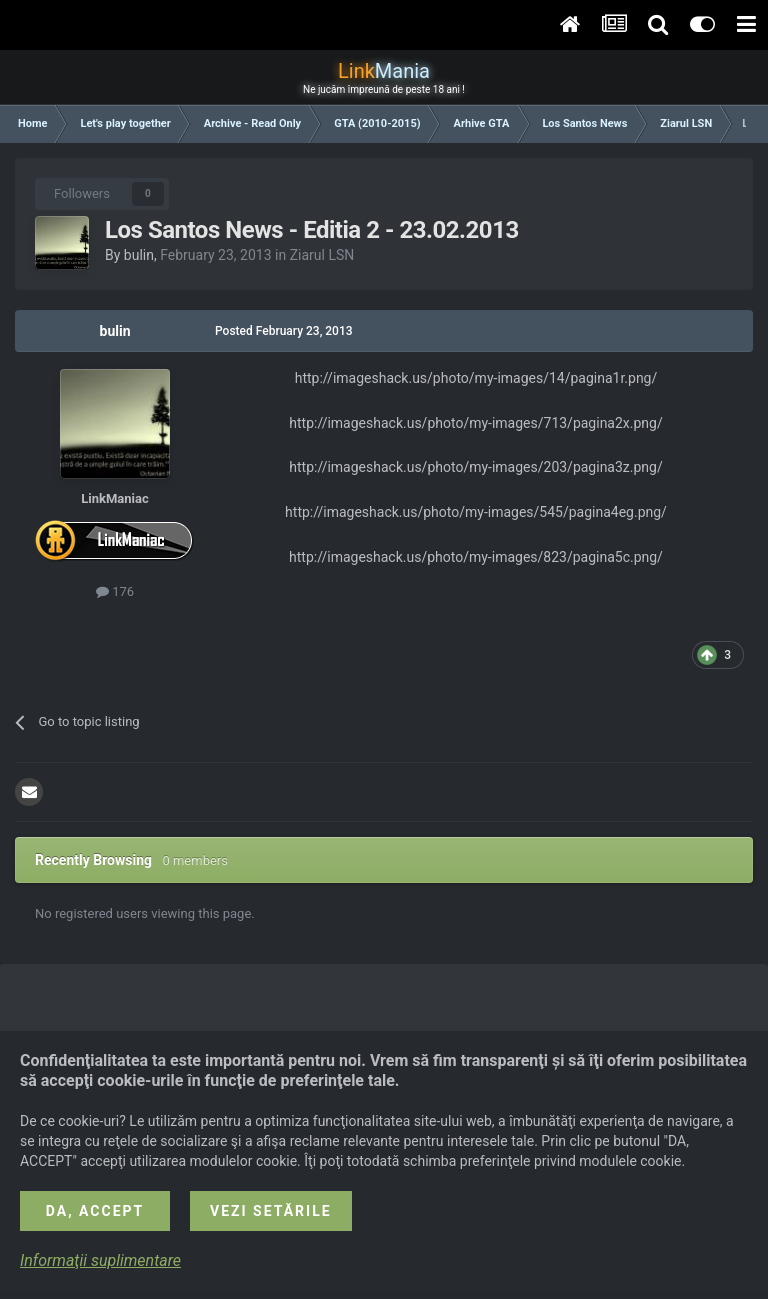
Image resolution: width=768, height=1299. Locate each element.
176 (115, 591)
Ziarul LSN (322, 255)
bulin (139, 255)
